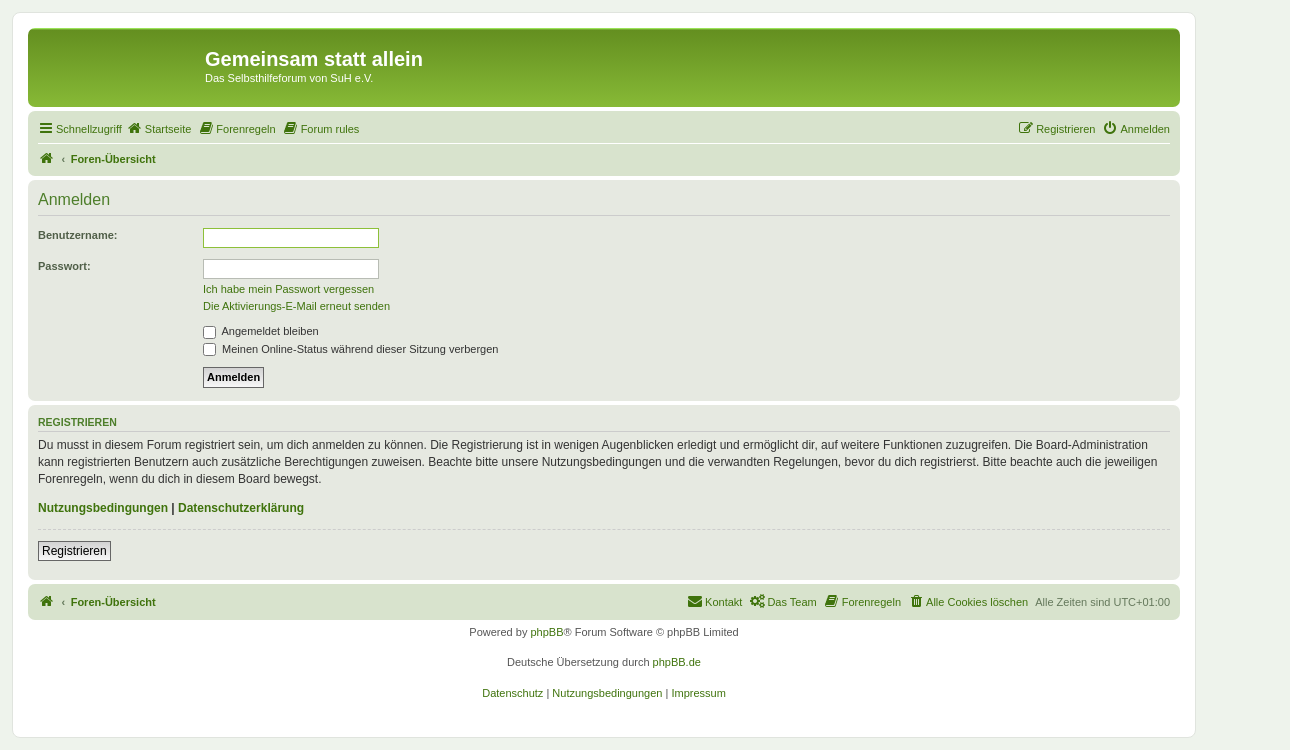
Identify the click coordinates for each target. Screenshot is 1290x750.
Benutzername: (77, 235)
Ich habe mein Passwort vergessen (288, 289)
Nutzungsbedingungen (103, 508)
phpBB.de (677, 662)
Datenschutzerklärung (241, 508)
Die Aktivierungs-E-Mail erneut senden (296, 306)
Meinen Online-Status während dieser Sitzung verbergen (350, 349)
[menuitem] (159, 129)
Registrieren (74, 551)
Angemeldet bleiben (261, 331)
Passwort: (64, 266)
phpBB (546, 632)
